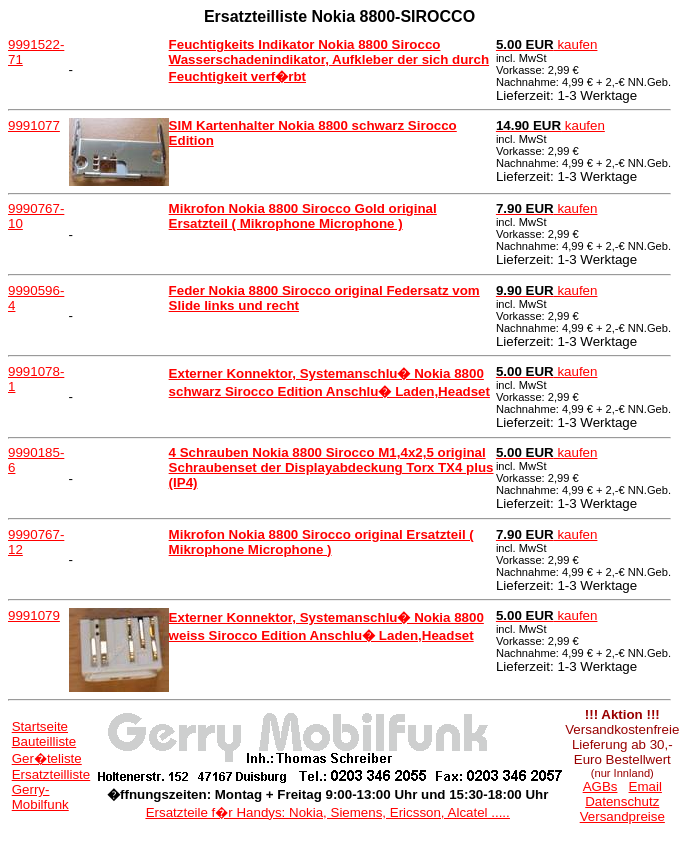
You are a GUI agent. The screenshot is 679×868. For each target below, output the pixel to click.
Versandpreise (622, 816)
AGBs (600, 786)
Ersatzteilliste (51, 774)
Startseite (40, 726)
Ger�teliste (47, 758)
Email (645, 786)
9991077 (34, 125)
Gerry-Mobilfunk (40, 797)
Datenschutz (622, 801)
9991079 (34, 615)
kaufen (547, 44)
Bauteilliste (44, 741)
